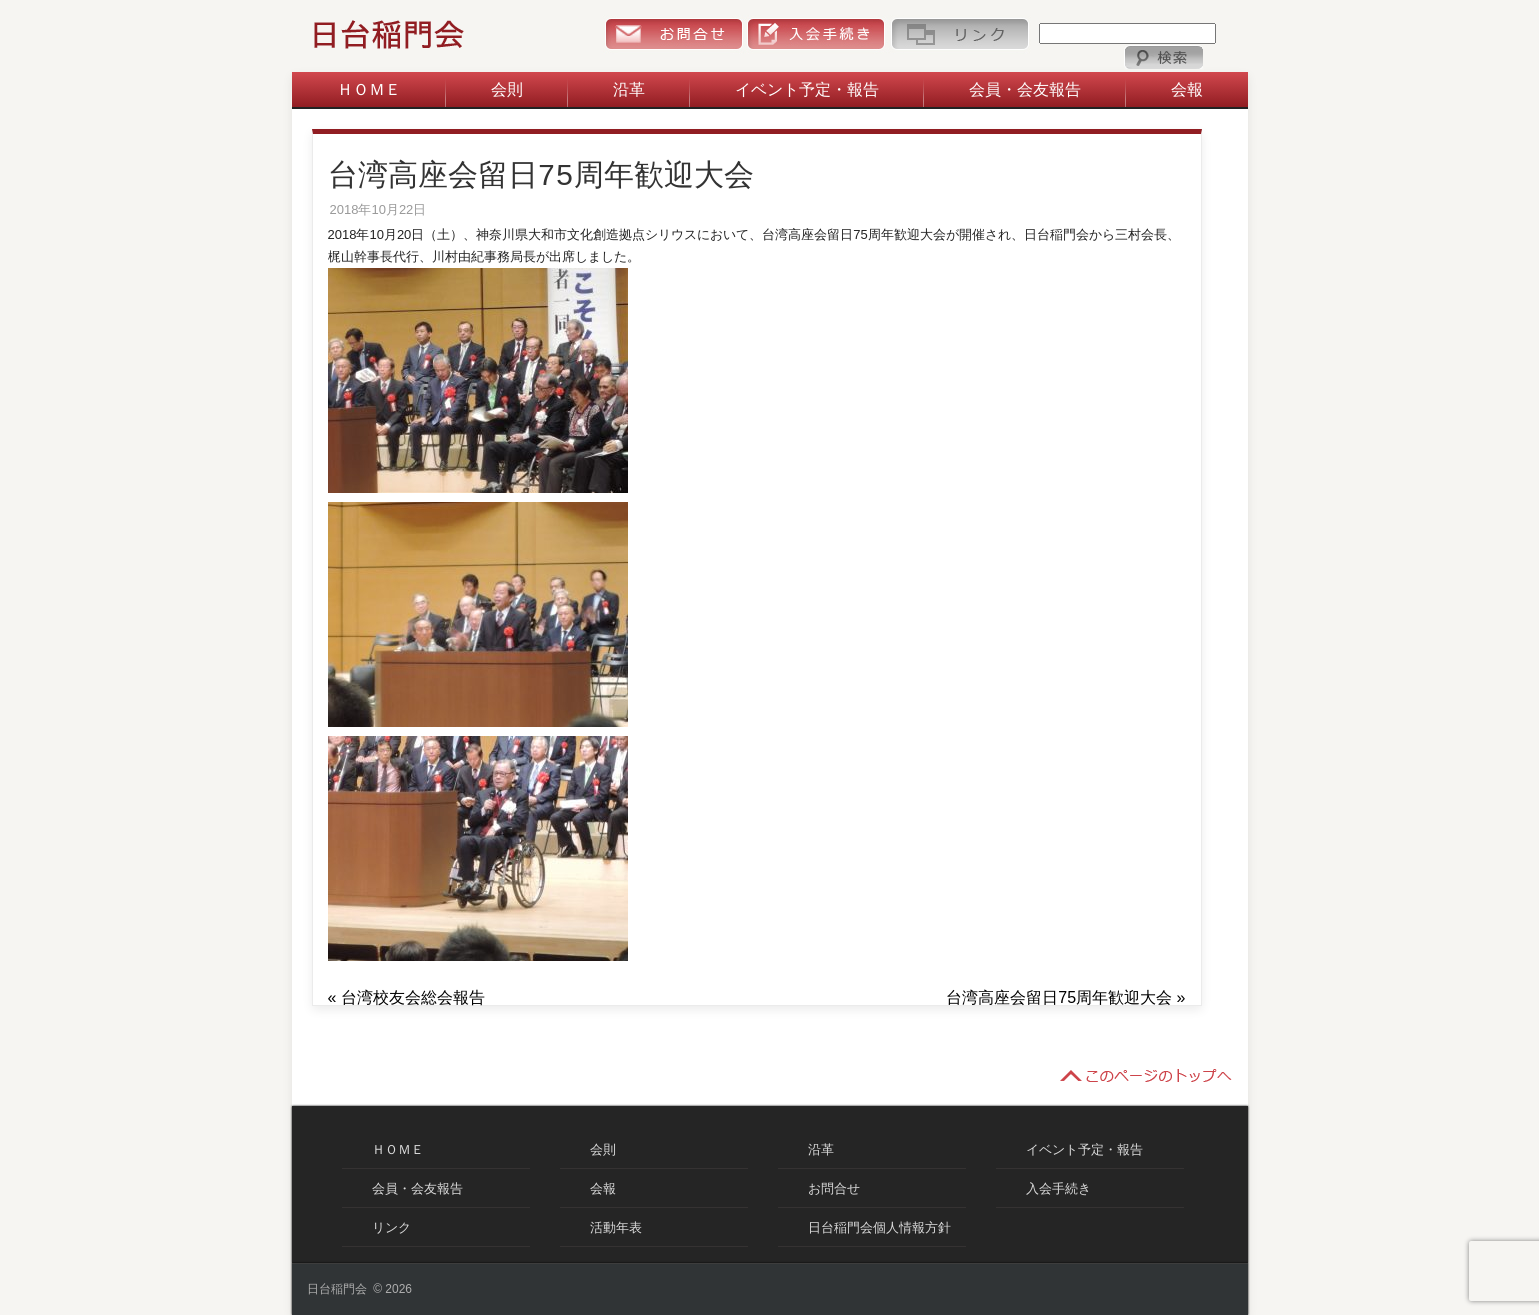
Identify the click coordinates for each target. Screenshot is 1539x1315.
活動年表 (616, 1227)
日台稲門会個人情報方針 (879, 1227)
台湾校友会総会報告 (413, 997)
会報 (1187, 89)
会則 (507, 89)
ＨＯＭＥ (369, 89)
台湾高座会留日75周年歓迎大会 (1059, 997)
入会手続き (816, 34)
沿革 (629, 89)
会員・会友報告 (1025, 89)
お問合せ (673, 34)
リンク (959, 34)
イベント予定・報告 (807, 89)
